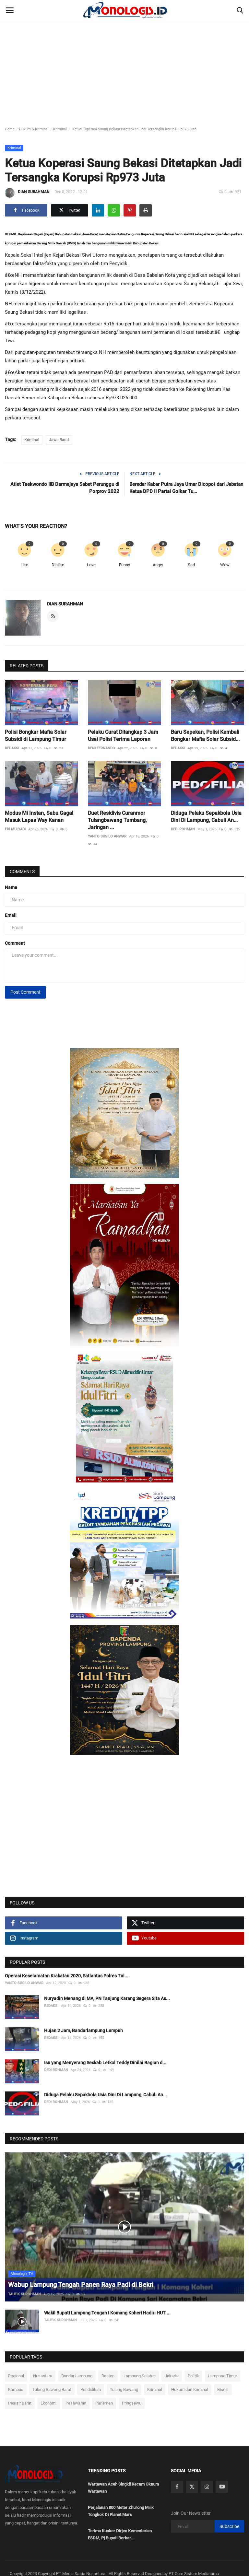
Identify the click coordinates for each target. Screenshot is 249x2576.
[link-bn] (124, 1113)
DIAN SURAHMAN (27, 193)
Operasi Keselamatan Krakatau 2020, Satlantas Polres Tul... (66, 1975)
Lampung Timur (222, 2375)
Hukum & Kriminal (34, 129)
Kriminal (60, 129)
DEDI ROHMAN (183, 829)
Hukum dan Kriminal (189, 2389)
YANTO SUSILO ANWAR (107, 836)
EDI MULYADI (15, 829)
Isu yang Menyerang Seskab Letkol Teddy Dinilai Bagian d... (105, 2062)
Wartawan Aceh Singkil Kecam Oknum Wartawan (123, 2488)
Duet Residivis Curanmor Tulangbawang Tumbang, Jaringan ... (117, 820)
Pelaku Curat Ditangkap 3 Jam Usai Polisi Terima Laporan (123, 735)
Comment (15, 943)
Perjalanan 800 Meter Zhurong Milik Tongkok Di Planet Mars (121, 2511)
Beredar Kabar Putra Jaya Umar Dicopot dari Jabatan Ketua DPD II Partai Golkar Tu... (186, 487)
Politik (193, 2375)
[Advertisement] (124, 48)
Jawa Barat (59, 440)
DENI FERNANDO (101, 748)
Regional (16, 2375)
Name (11, 887)
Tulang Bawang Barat (51, 2389)
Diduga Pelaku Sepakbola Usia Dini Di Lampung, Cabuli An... (206, 816)
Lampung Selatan (140, 2375)
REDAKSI (12, 748)
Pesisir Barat (19, 2403)
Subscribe (229, 2526)
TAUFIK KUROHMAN (24, 2294)
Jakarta (172, 2375)
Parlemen (104, 2403)
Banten (107, 2375)
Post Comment (25, 992)
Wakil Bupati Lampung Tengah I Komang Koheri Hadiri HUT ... (107, 2312)
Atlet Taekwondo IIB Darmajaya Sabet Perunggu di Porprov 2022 (64, 487)
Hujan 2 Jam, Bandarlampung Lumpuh (83, 2030)
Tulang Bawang (124, 2389)
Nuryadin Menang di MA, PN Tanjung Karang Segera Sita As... (107, 1998)
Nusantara (42, 2375)
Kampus (15, 2389)
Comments (22, 871)
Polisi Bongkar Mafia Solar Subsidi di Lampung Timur (35, 735)
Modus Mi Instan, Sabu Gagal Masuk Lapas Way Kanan (39, 816)
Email (11, 915)
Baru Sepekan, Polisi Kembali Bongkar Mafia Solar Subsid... (205, 735)
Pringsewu (131, 2403)
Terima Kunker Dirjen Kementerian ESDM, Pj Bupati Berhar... (120, 2534)
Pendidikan (90, 2389)
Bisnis (223, 2389)
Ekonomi (48, 2403)
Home (10, 129)
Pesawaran (75, 2403)
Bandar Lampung (76, 2375)
